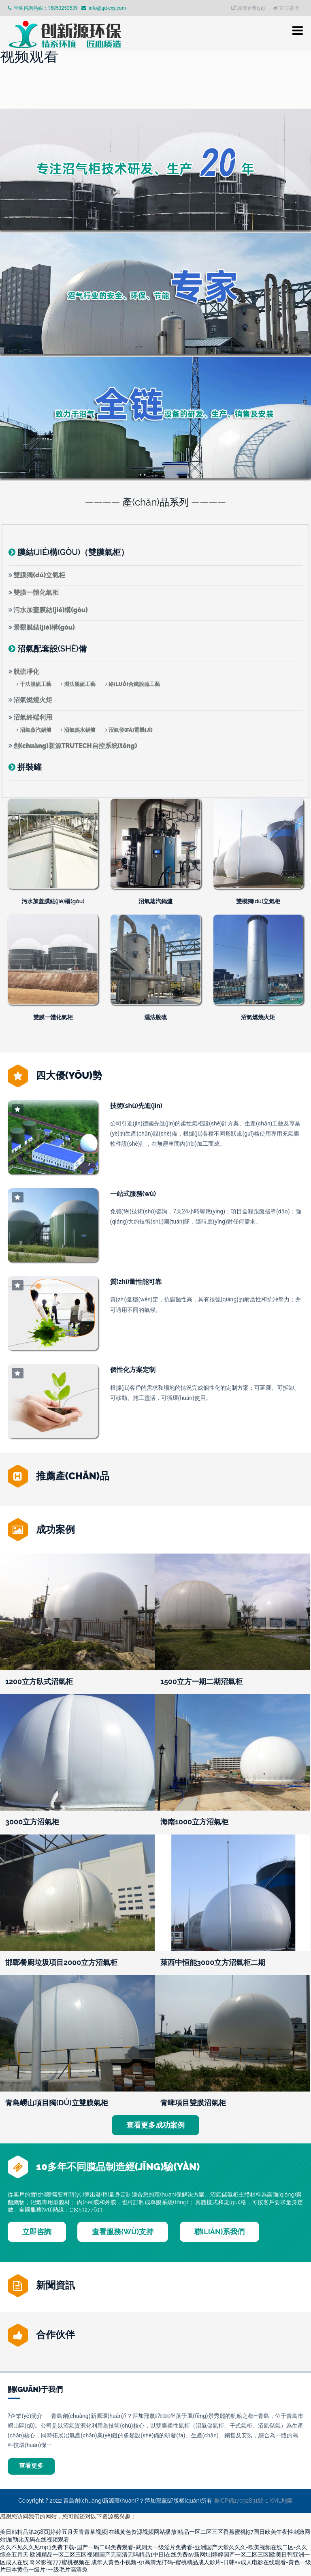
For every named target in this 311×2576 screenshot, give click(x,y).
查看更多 (34, 2467)
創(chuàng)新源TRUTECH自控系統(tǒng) (75, 746)
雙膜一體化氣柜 (36, 592)
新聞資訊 (55, 2285)
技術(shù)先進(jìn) (136, 1106)
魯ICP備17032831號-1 (241, 2503)
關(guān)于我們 (35, 2389)
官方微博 (286, 8)
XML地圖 (281, 2503)
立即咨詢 (36, 2231)
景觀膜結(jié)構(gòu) (44, 627)
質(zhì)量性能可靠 (136, 1282)
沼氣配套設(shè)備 (52, 649)
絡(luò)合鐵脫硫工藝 (134, 684)
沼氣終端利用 (32, 717)
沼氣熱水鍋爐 (80, 730)
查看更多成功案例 (155, 2125)
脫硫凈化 (26, 671)
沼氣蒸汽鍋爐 (35, 730)
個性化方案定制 (133, 1370)
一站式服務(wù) (133, 1194)
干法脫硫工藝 (35, 684)
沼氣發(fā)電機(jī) (131, 730)
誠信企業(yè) (248, 8)
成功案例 (55, 1529)
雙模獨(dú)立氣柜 (258, 901)
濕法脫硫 (155, 1017)
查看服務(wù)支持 (122, 2231)
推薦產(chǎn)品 (72, 1476)
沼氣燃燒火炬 (32, 700)
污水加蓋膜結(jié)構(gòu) (50, 610)
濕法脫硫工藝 (80, 684)
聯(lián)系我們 (219, 2231)
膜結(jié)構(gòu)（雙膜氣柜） (73, 552)
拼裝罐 (29, 767)
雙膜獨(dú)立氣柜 (39, 575)
